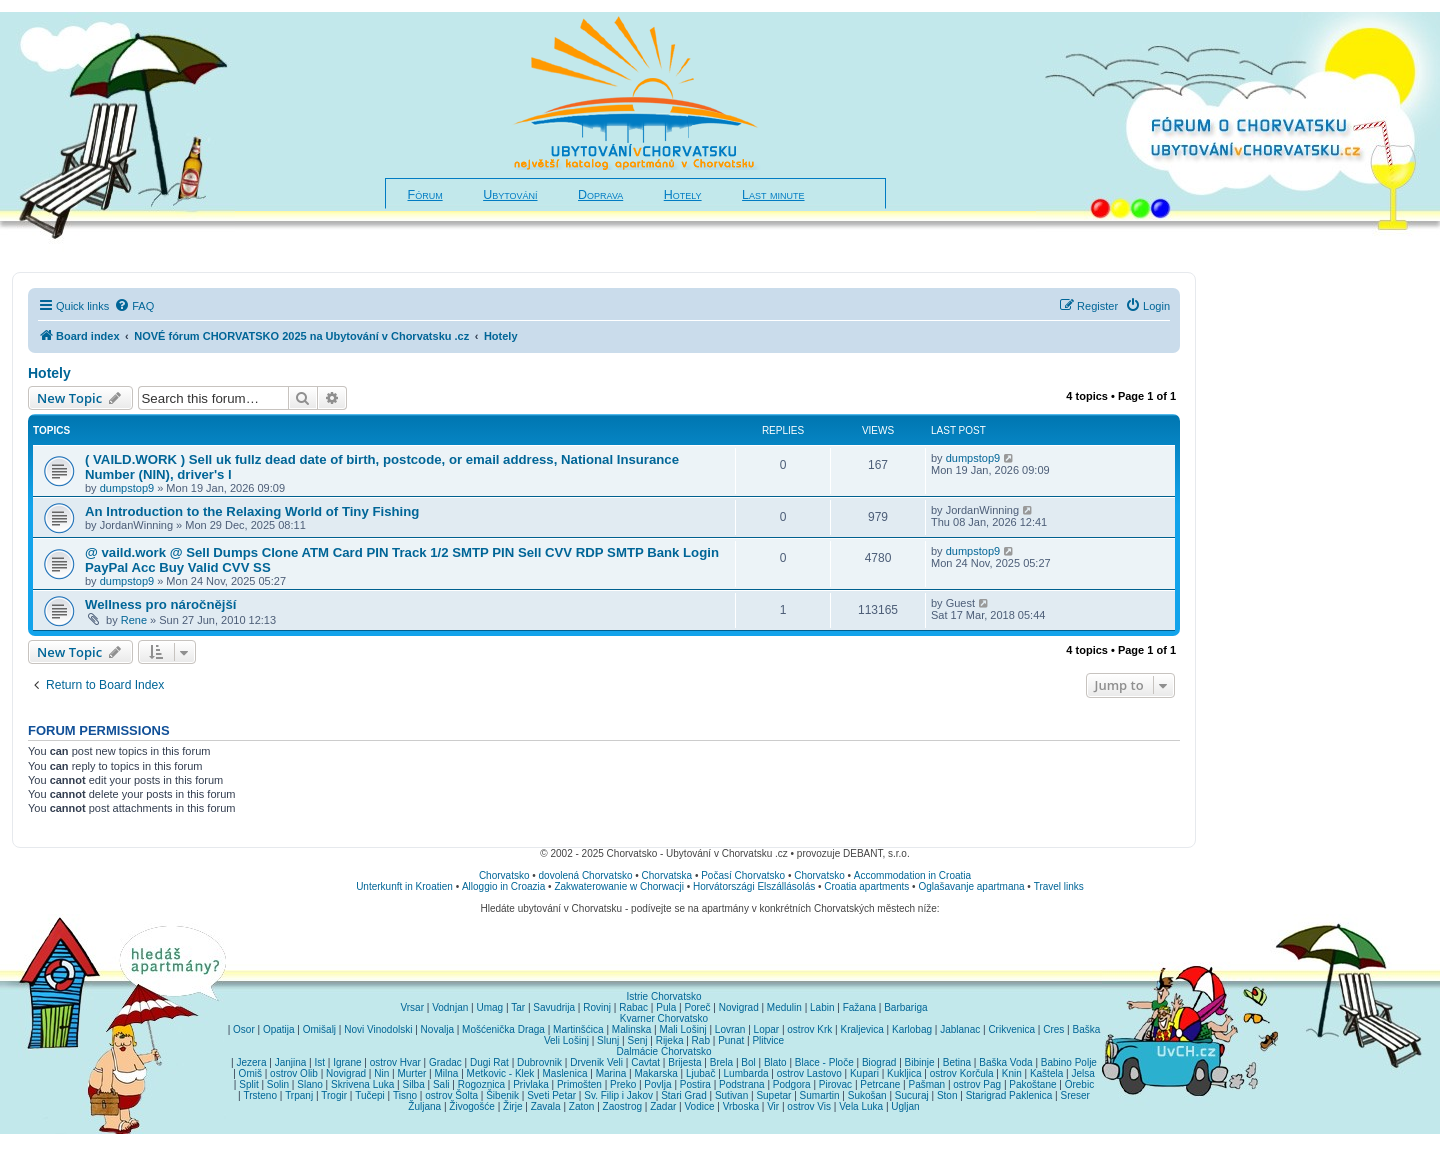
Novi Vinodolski (378, 1029)
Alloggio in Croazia (503, 886)
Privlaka (531, 1084)
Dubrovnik (539, 1062)
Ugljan (905, 1106)
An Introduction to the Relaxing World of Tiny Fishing (252, 511)
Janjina (291, 1062)
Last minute (773, 195)
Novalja (437, 1029)
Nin (381, 1073)
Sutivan (731, 1095)
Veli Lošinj (566, 1040)
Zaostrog (622, 1106)
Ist (319, 1062)
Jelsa (1082, 1073)
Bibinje (920, 1062)
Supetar (773, 1095)
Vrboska (741, 1106)
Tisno (405, 1095)
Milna (446, 1073)
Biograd (879, 1062)
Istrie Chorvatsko (663, 996)
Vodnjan (450, 1007)
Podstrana (742, 1084)
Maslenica (565, 1073)
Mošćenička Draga (503, 1029)
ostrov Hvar (395, 1062)
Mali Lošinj (682, 1029)
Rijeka (670, 1040)
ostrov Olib (294, 1073)
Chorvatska (667, 875)
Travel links (1059, 886)
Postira (695, 1084)
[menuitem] (134, 306)
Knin (1012, 1073)
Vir (773, 1106)
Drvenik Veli (596, 1062)
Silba (414, 1084)
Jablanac (960, 1029)
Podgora (792, 1084)
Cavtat (645, 1062)
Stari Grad (684, 1095)
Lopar (767, 1029)
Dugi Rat (489, 1062)
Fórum (425, 195)
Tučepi (370, 1095)
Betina (957, 1062)
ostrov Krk (809, 1029)
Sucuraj (912, 1095)
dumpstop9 (127, 488)
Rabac (633, 1007)
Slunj (608, 1040)
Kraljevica (861, 1029)
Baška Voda (1005, 1062)
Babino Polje (1069, 1062)
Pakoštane (1032, 1084)
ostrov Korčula (962, 1073)
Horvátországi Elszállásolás (754, 886)
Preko (623, 1084)
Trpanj (299, 1095)
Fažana (859, 1007)
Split (248, 1084)
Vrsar (412, 1007)
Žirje (512, 1106)
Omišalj (319, 1029)
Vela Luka (861, 1106)
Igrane (347, 1062)
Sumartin (820, 1095)
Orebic (1079, 1084)
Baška (1087, 1029)
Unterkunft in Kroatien (404, 886)
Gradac (445, 1062)
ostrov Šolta (451, 1095)
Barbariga (905, 1007)
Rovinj (597, 1007)
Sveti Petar (551, 1095)
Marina (611, 1073)
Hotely (683, 195)
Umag (489, 1007)
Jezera (251, 1062)
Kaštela (1046, 1073)
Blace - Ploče (824, 1062)
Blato (775, 1062)
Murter (411, 1073)
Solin (278, 1084)
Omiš (250, 1073)
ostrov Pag (977, 1084)
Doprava (600, 195)
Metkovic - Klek (501, 1073)
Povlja (657, 1084)
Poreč (697, 1007)
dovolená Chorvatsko (586, 875)
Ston (947, 1095)
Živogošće (472, 1106)
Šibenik (502, 1095)
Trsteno (260, 1095)
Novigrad (739, 1007)
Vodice (699, 1106)
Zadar (663, 1106)
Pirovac (835, 1084)
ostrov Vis (809, 1106)
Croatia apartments (866, 886)
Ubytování (510, 195)
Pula (666, 1007)
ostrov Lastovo (809, 1073)
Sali (441, 1084)
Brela (721, 1062)
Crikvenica (1011, 1029)
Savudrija (554, 1007)
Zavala (546, 1106)
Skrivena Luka (362, 1084)
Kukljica (904, 1073)
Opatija (279, 1029)
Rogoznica (481, 1084)
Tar (518, 1007)
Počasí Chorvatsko (743, 875)
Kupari (864, 1073)
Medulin (784, 1007)
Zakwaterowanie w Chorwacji (619, 886)
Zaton (582, 1106)
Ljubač (700, 1073)
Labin (822, 1007)
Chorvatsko (504, 875)
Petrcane (880, 1084)
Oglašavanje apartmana (971, 886)
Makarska (655, 1073)
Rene (134, 620)
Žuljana (424, 1106)
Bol (748, 1062)
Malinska (631, 1029)
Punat (731, 1040)
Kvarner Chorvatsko (664, 1018)
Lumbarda (746, 1073)
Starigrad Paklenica (1009, 1095)
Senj (637, 1040)
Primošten (579, 1084)
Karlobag (912, 1029)
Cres (1053, 1029)
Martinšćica (578, 1029)
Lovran (730, 1029)
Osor (244, 1029)
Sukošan (867, 1095)
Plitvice (768, 1040)
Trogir (334, 1095)
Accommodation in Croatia (912, 875)
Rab (701, 1040)
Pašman (926, 1084)
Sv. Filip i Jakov (618, 1095)
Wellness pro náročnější (160, 604)
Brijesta (684, 1062)
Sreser (1075, 1095)
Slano (310, 1084)
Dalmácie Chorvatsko (663, 1051)
